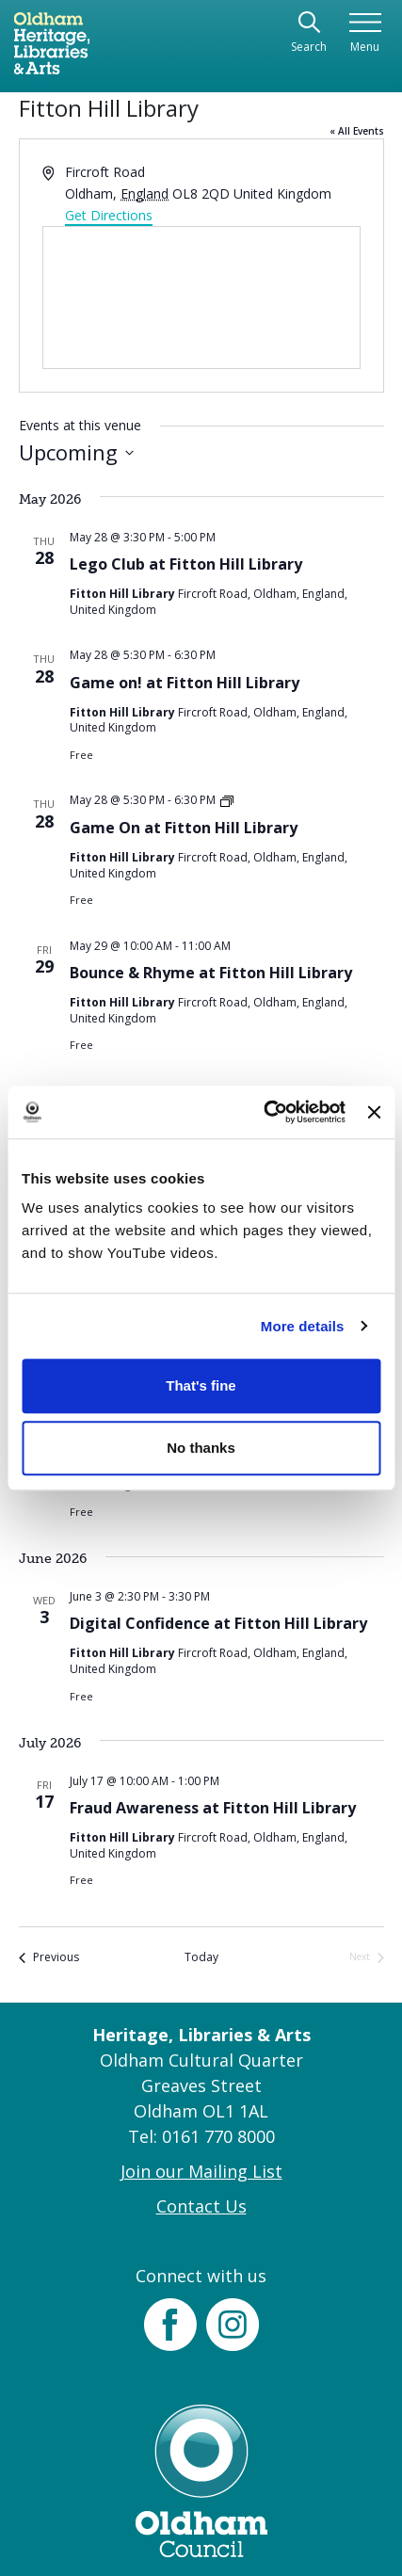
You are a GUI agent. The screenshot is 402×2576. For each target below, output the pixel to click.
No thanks (201, 1448)
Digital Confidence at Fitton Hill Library (218, 1623)
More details (303, 1326)
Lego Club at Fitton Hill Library (186, 564)
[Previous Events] (49, 1958)
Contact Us (201, 2206)
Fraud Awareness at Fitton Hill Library (213, 1807)
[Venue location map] (201, 297)
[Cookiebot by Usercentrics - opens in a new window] (263, 1112)
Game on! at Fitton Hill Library (184, 682)
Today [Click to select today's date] (201, 1957)
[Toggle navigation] (365, 33)
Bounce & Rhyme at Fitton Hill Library (211, 972)
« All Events (357, 130)
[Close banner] (373, 1112)
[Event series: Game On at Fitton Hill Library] (226, 800)
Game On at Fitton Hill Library (183, 827)
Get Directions (109, 215)
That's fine (200, 1385)
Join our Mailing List (201, 2171)
